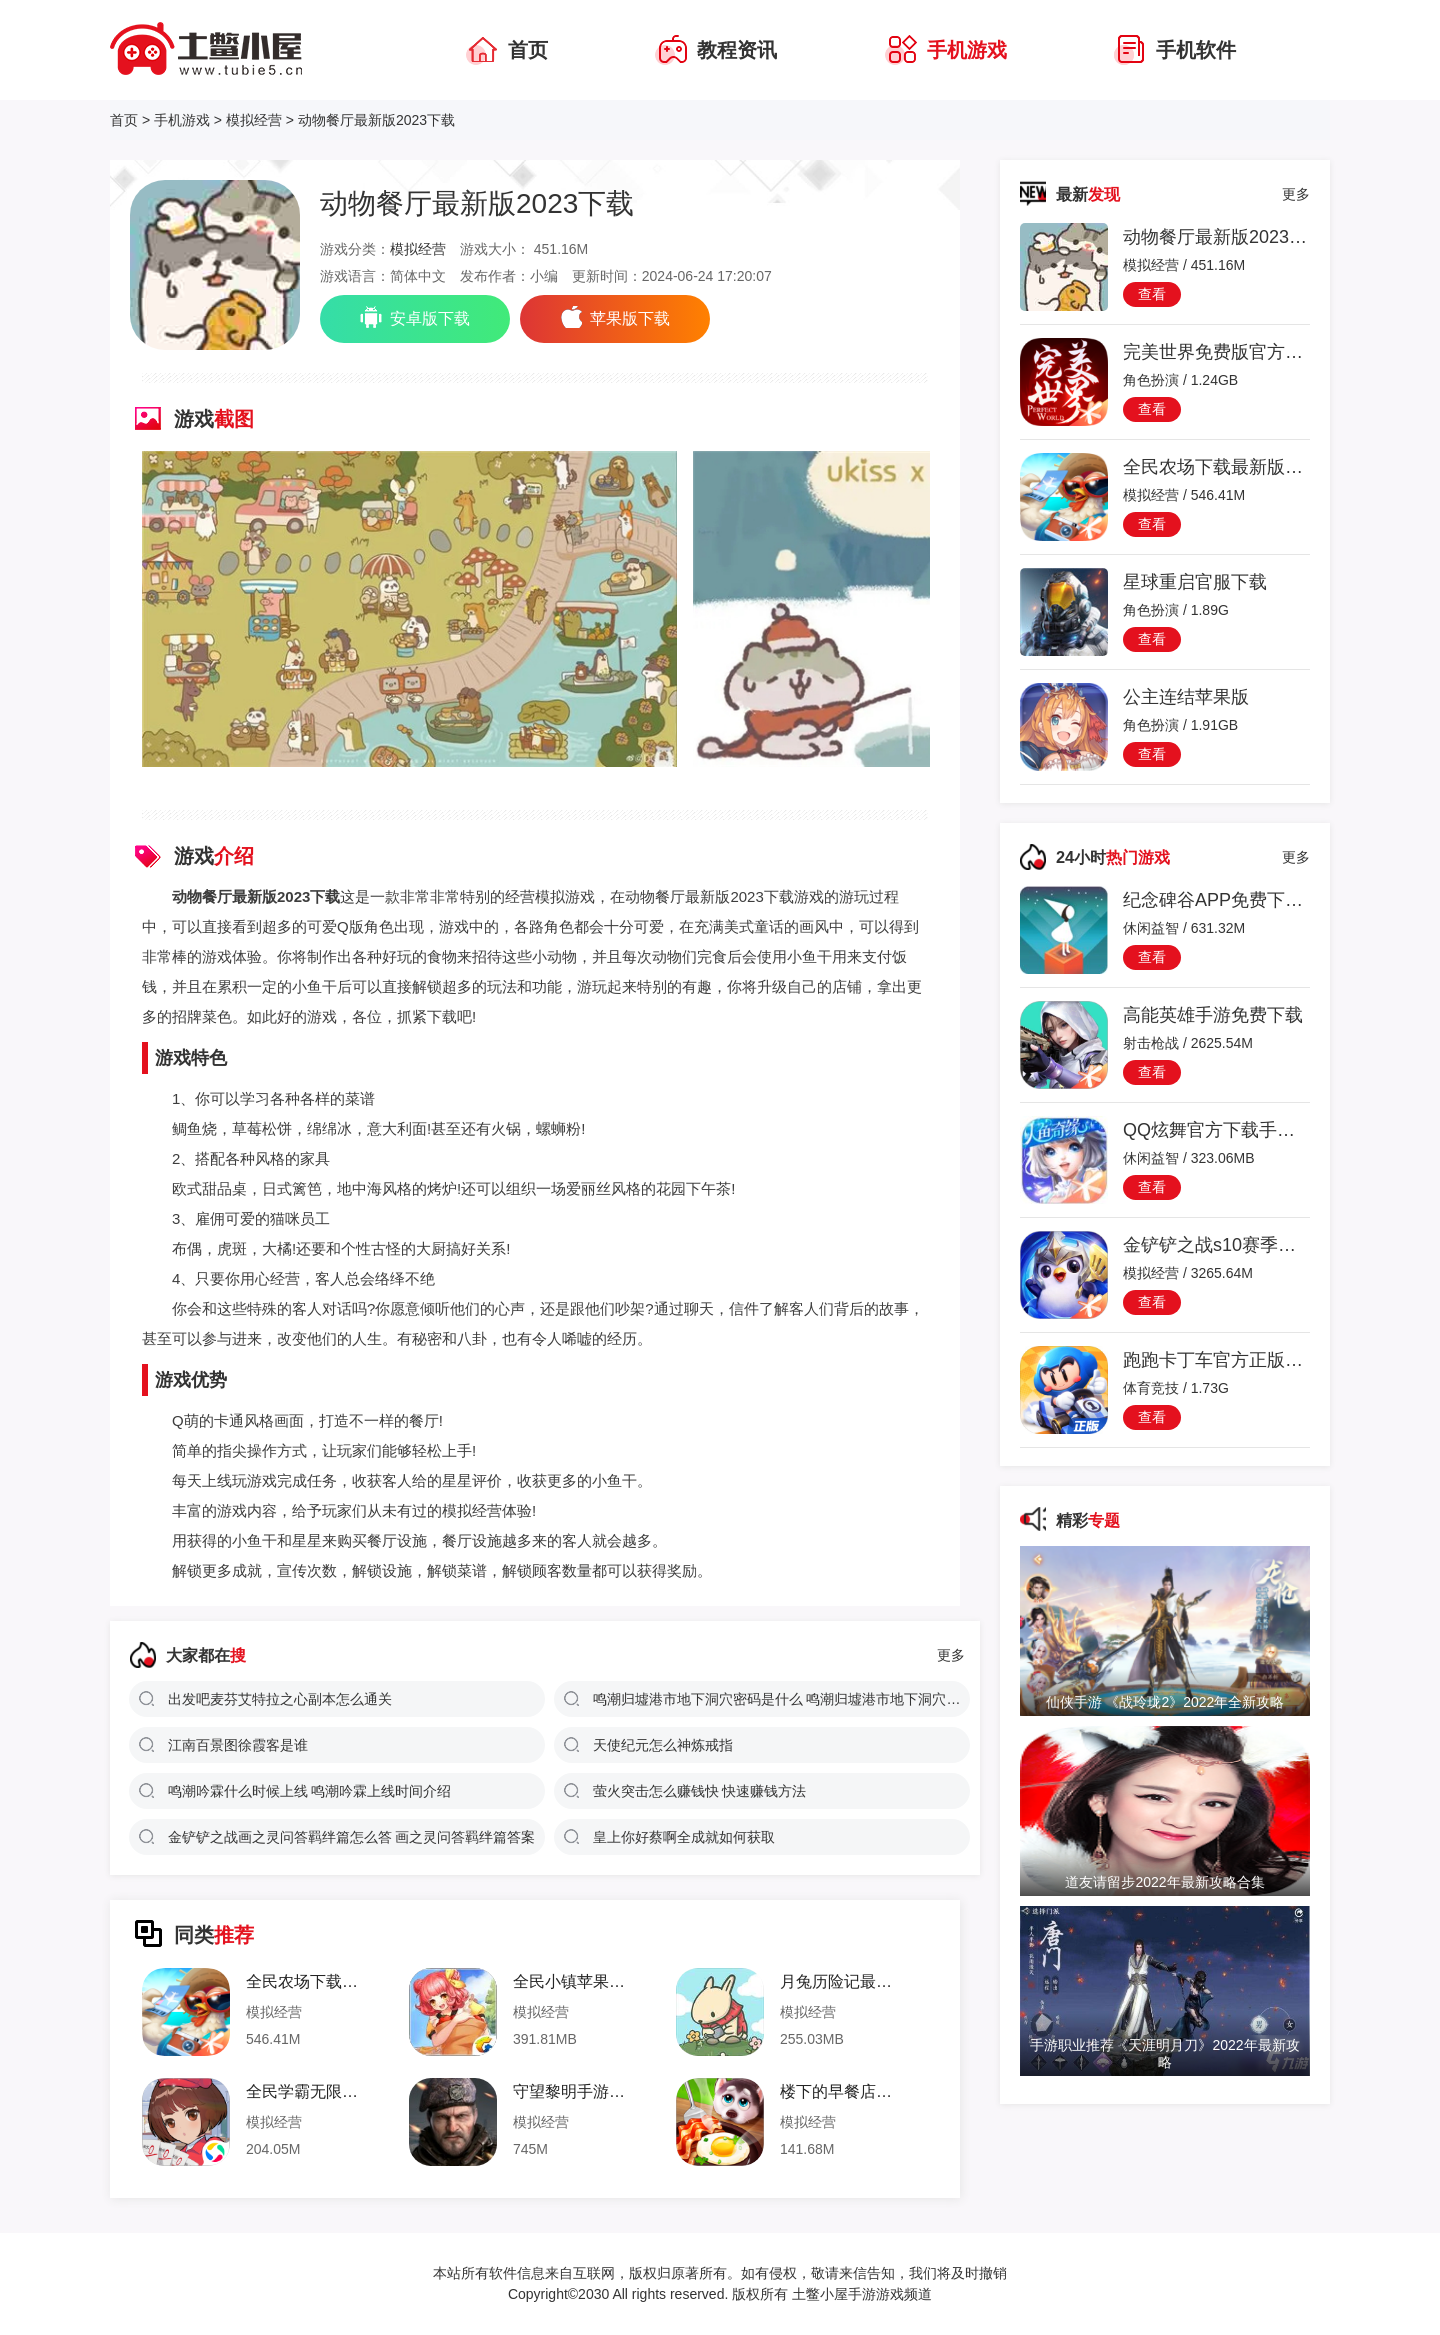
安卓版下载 (415, 317)
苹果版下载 (615, 317)
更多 (951, 1655)
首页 (124, 120)
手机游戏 (182, 120)
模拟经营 (254, 120)
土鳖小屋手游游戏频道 (860, 2294)
